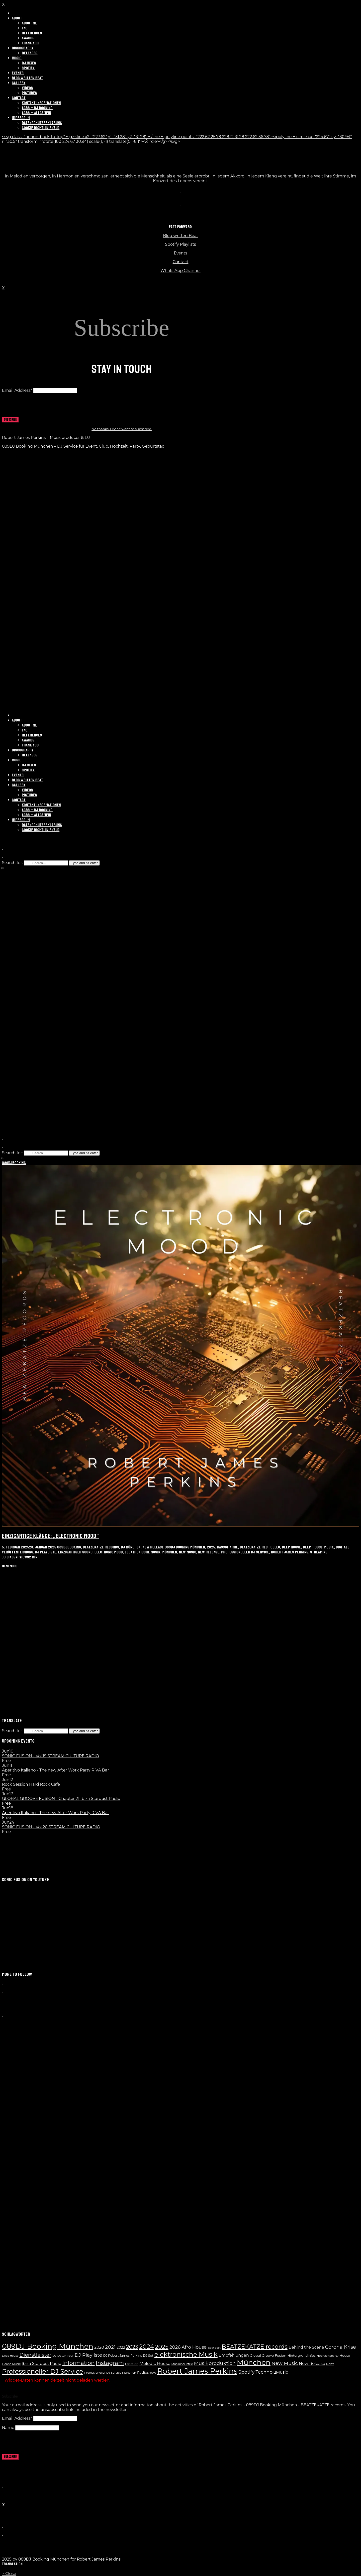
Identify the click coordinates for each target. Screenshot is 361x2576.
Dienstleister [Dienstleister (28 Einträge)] (35, 2355)
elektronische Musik (143, 1552)
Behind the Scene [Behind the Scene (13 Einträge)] (306, 2347)
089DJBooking (14, 1162)
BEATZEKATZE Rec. (254, 1547)
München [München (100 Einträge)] (254, 2362)
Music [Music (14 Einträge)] (280, 2372)
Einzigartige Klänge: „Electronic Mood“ (50, 1536)
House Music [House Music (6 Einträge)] (11, 2364)
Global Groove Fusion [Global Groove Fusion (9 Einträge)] (268, 2355)
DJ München (131, 1547)
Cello (275, 1547)
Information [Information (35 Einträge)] (78, 2363)
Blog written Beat (180, 235)
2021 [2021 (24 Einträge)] (110, 2347)
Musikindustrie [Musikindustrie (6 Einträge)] (182, 2364)
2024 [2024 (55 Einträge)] (146, 2346)
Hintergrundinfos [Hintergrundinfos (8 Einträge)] (301, 2355)
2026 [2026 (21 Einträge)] (175, 2347)
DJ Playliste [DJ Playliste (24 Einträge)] (88, 2355)
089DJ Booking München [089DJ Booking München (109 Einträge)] (47, 2346)
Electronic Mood (108, 1552)
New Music (187, 1552)
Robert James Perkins (289, 1552)
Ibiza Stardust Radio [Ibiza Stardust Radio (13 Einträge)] (41, 2363)
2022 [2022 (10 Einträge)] (121, 2347)
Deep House (291, 1547)
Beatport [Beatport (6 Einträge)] (214, 2347)
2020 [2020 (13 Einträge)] (99, 2347)
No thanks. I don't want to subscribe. (121, 429)
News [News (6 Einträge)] (330, 2364)
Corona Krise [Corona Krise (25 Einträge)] (340, 2347)
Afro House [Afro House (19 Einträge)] (194, 2347)
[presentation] (40, 407)
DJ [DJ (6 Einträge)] (54, 2355)
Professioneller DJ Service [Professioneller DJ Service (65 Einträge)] (42, 2371)
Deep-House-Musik (318, 1547)
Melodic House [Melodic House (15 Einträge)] (154, 2363)
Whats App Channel (181, 270)
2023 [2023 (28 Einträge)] (132, 2347)
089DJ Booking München (185, 1547)
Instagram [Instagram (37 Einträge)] (110, 2363)
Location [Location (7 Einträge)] (131, 2364)
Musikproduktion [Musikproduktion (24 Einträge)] (215, 2363)
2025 (211, 1547)
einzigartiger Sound (75, 1552)
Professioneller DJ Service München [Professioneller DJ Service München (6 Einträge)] (110, 2372)
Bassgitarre (227, 1547)
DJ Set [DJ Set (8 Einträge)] (148, 2355)
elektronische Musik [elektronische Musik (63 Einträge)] (186, 2354)
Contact (180, 261)
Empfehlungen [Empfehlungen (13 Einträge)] (234, 2355)
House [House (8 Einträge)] (345, 2355)
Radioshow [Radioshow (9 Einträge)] (146, 2372)
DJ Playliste (45, 1552)
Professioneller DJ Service (245, 1552)
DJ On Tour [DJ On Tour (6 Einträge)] (65, 2355)
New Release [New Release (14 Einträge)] (312, 2363)
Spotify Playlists (180, 244)
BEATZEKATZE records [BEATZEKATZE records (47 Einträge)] (254, 2346)
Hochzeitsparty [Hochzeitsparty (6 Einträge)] (328, 2355)
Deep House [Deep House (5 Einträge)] (10, 2355)
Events (180, 253)
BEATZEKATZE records (101, 1547)
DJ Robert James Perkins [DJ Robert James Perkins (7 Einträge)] (122, 2355)
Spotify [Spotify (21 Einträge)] (246, 2372)
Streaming (319, 1552)
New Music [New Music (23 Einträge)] (284, 2363)
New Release (153, 1547)
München (169, 1552)
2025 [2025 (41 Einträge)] (161, 2346)
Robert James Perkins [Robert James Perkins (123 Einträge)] (197, 2371)
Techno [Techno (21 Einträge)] (264, 2372)
